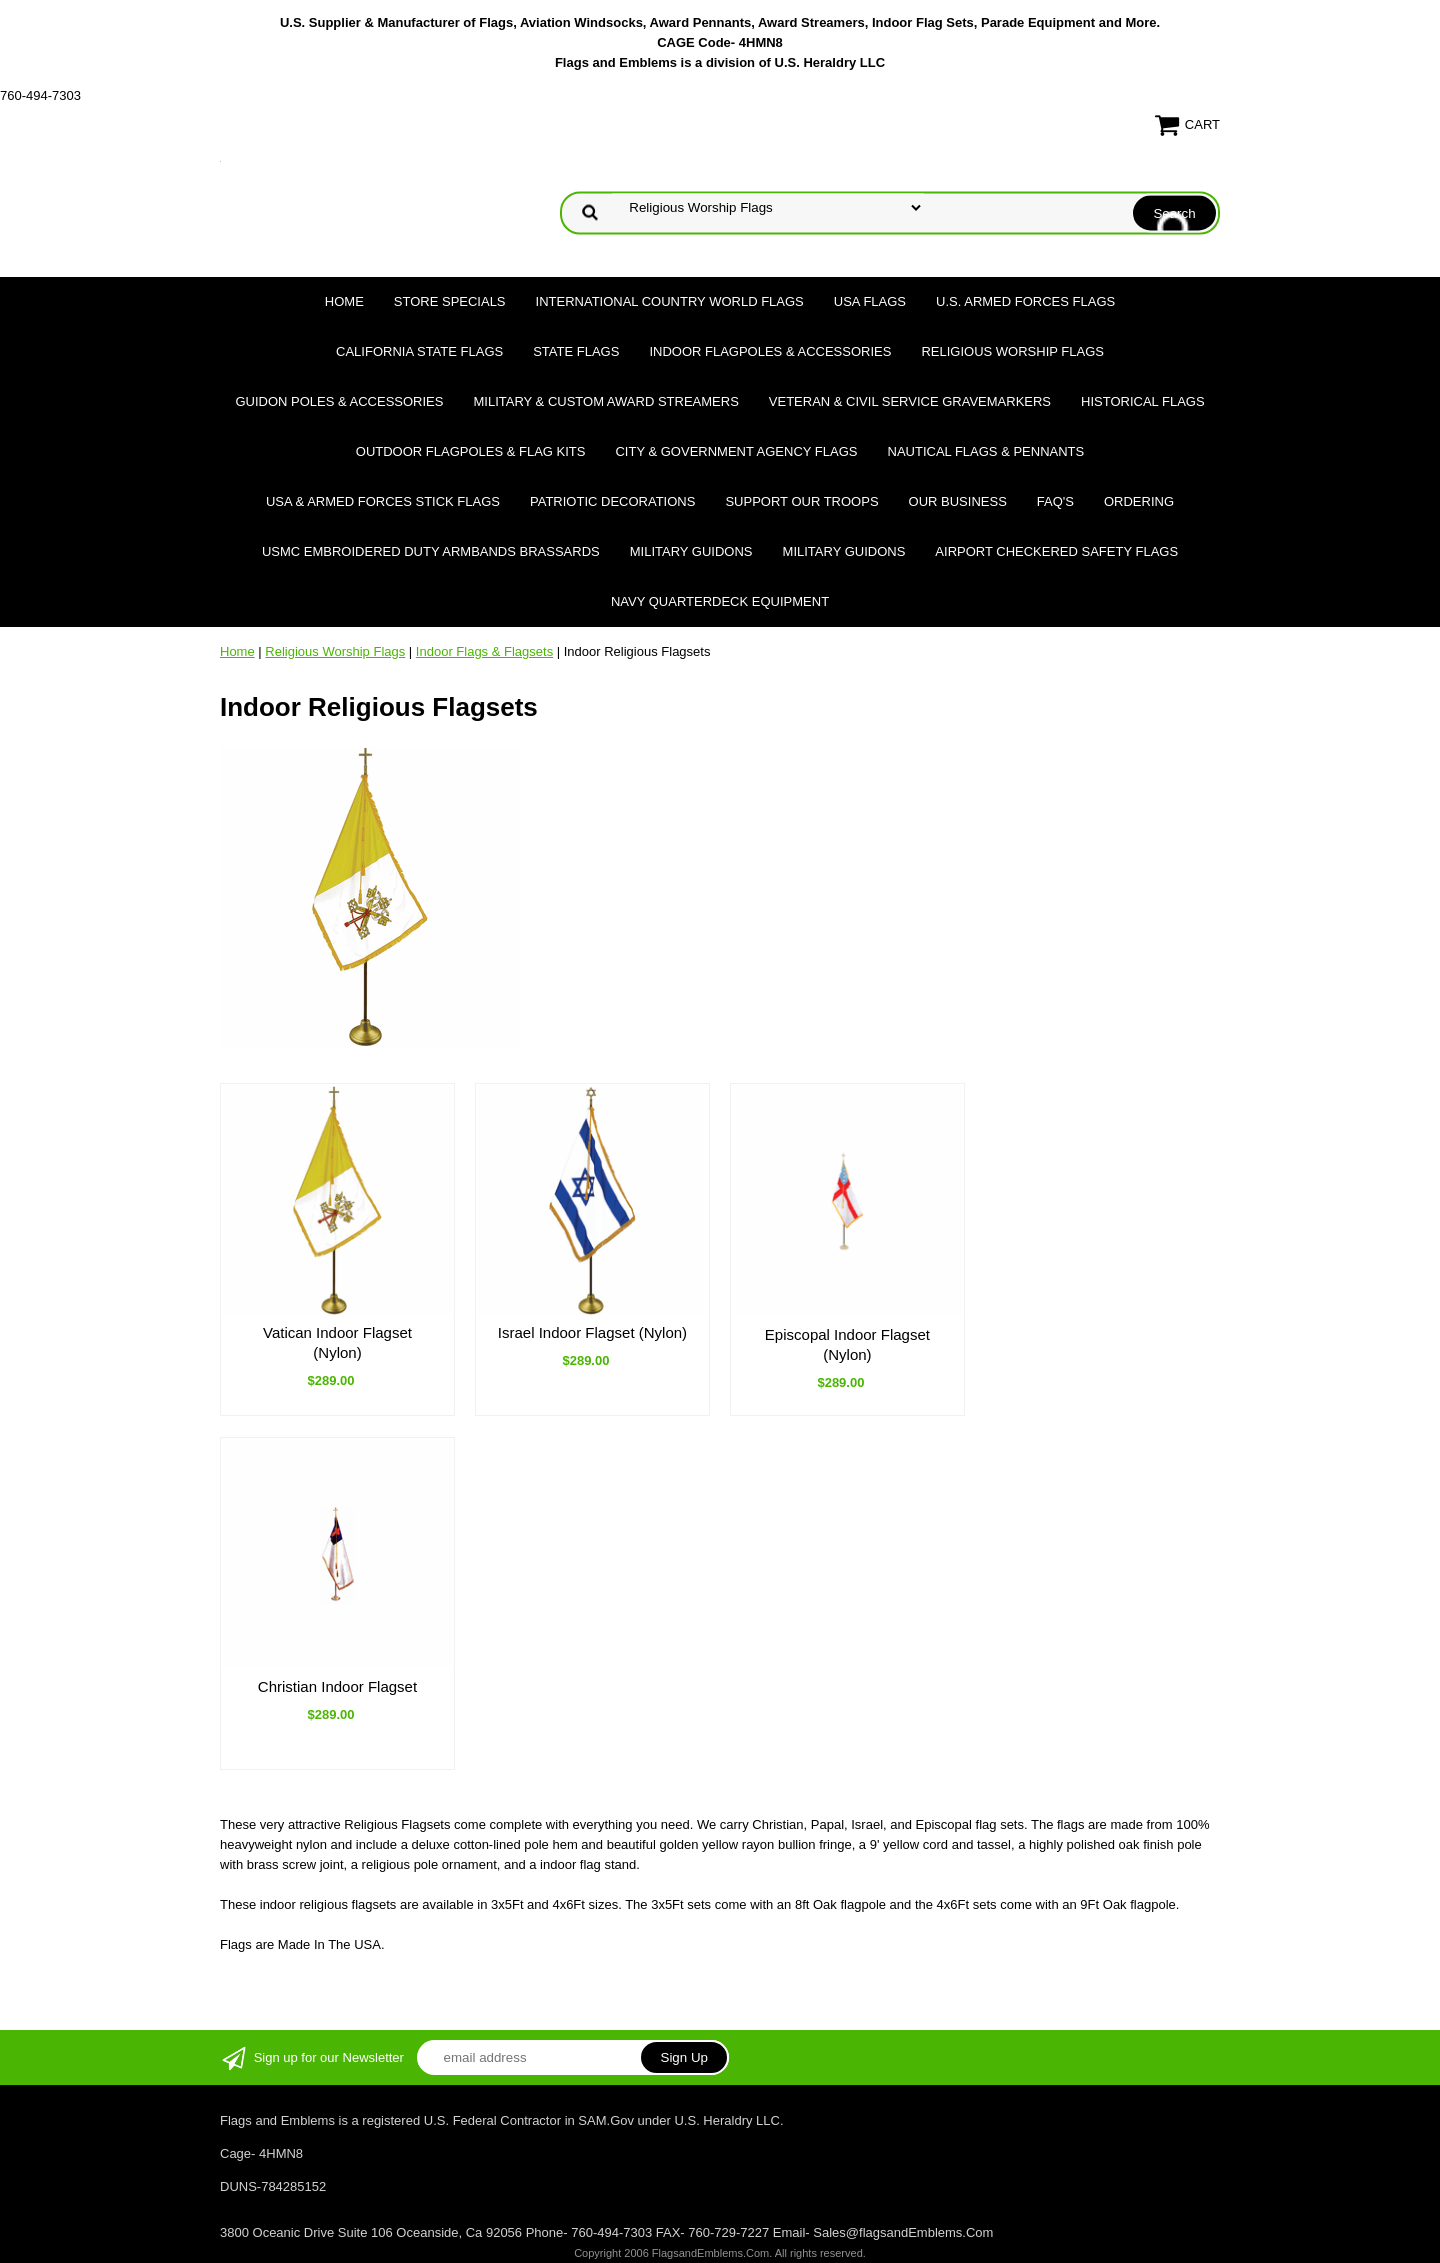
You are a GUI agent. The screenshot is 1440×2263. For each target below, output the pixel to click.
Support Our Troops (801, 501)
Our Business (958, 501)
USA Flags (870, 301)
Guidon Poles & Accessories (339, 401)
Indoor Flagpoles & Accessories (770, 351)
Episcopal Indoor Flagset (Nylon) (847, 1344)
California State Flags (419, 351)
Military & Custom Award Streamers (605, 401)
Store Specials (450, 301)
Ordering (1139, 501)
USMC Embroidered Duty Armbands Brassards (431, 551)
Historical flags (1143, 401)
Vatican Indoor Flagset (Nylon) (337, 1342)
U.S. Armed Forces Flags (1025, 301)
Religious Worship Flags (1012, 351)
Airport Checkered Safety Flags (1056, 551)
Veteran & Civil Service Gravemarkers (910, 401)
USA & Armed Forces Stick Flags (383, 501)
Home (344, 301)
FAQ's (1055, 501)
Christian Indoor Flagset (337, 1686)
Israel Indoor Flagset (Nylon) (592, 1332)
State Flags (576, 351)
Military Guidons (691, 551)
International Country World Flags (670, 301)
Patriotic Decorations (612, 501)
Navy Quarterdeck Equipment (720, 601)
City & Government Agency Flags (736, 451)
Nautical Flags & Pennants (986, 451)
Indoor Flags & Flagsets (484, 651)
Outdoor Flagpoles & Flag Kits (471, 451)
